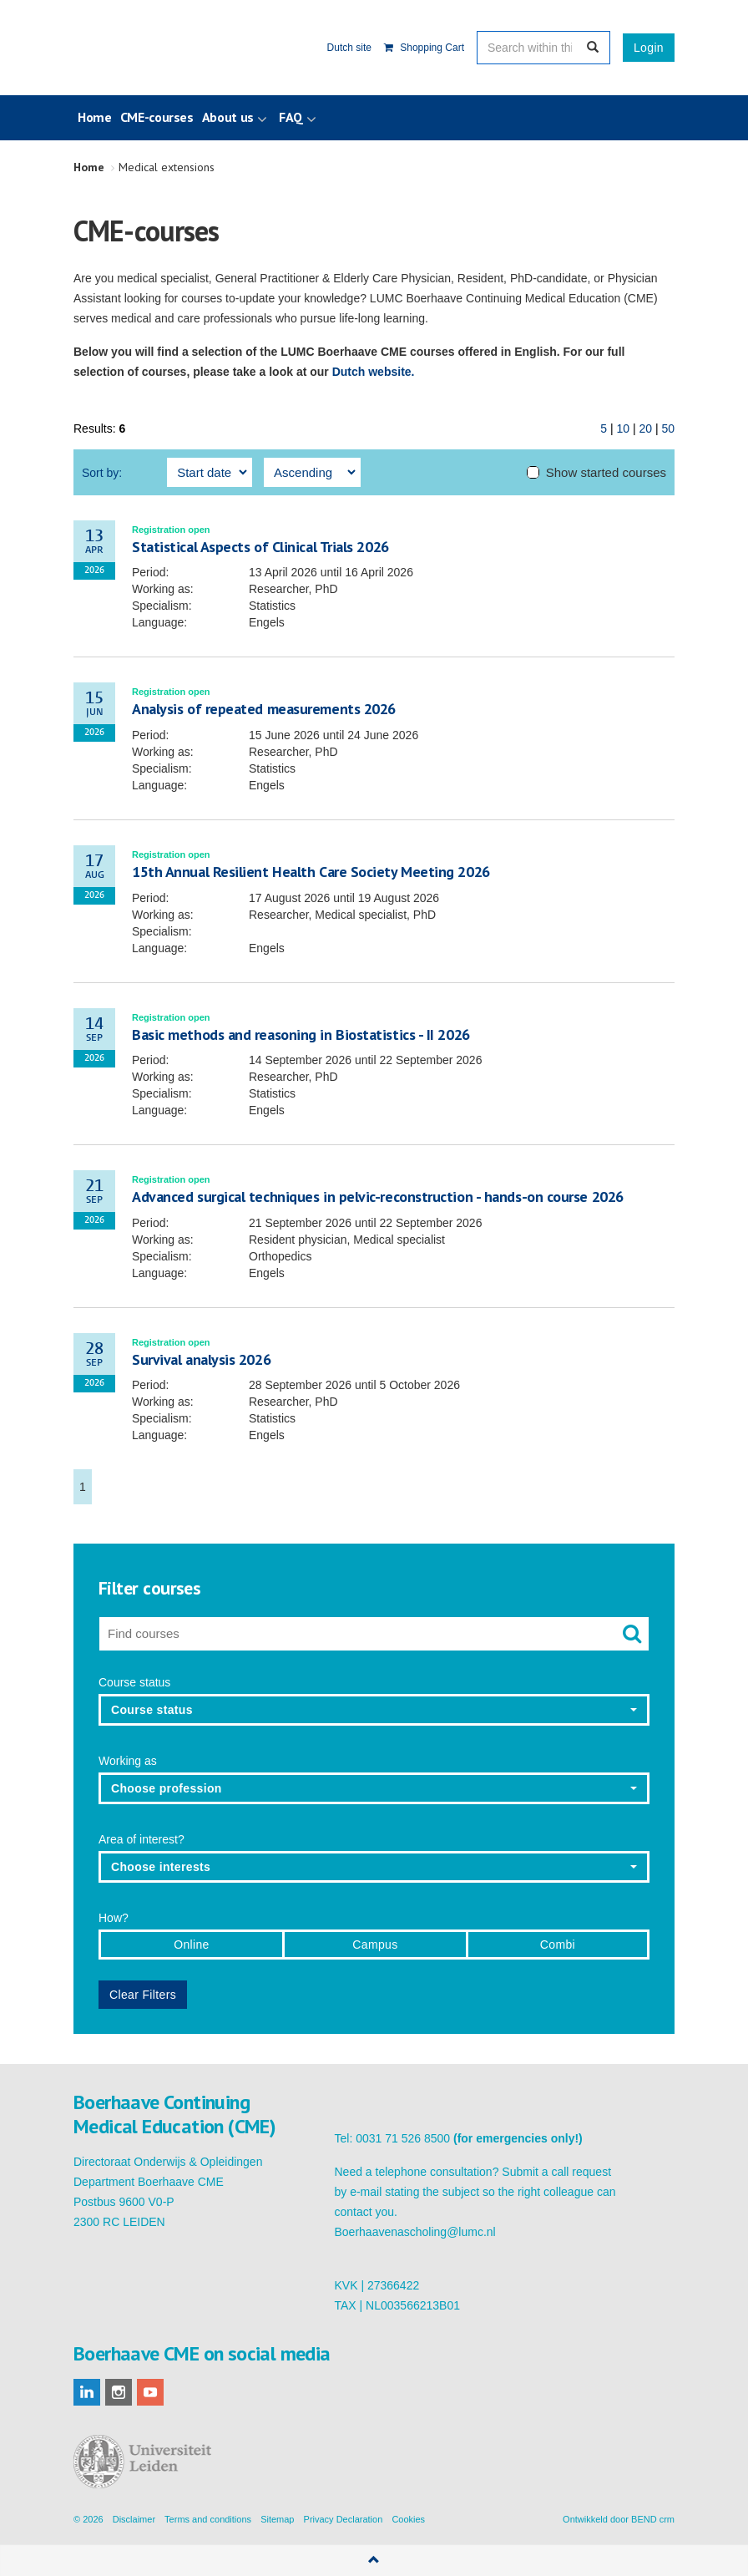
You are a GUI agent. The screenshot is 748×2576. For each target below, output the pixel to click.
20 (645, 428)
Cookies (408, 2519)
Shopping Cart (424, 48)
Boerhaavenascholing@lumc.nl (415, 2232)
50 (668, 428)
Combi (557, 1944)
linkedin (86, 2392)
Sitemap (277, 2519)
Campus (374, 1944)
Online (192, 1944)
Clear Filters (142, 1994)
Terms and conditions (207, 2519)
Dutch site (349, 47)
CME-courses (157, 117)
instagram (118, 2392)
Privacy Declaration (343, 2519)
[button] (374, 1710)
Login (649, 47)
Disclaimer (134, 2519)
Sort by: (102, 472)
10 (622, 428)
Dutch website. (373, 371)
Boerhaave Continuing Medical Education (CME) (158, 47)
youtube (150, 2392)
